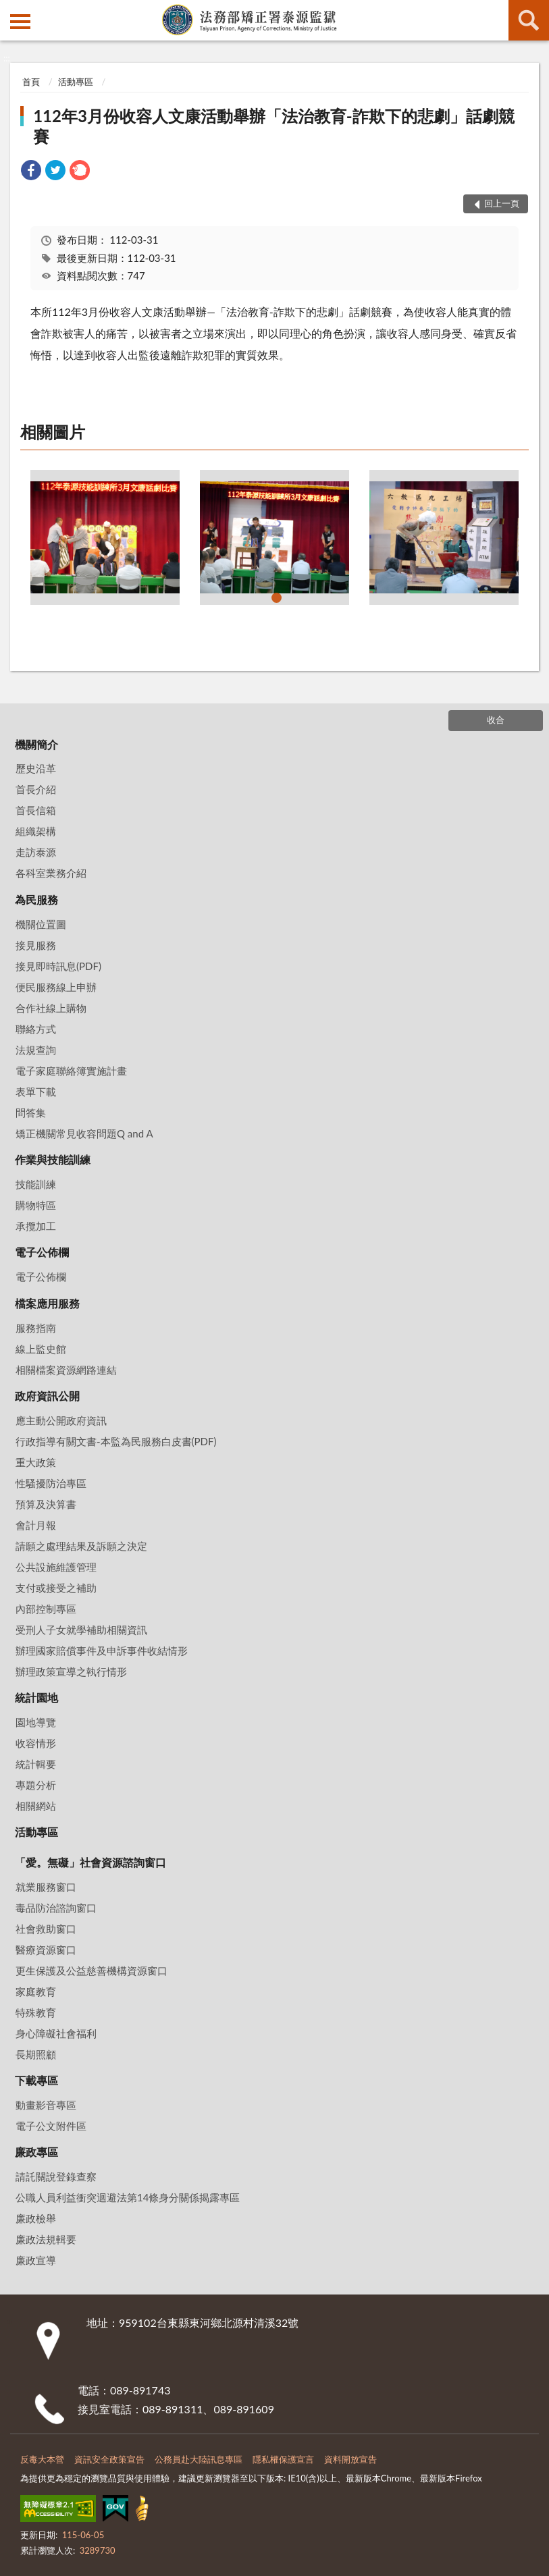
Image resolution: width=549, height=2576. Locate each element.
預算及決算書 (46, 1504)
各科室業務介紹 (51, 873)
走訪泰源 (36, 852)
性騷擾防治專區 (51, 1483)
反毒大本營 (42, 2459)
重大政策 (36, 1462)
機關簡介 (36, 744)
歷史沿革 (36, 768)
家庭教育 (36, 1991)
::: (10, 10)
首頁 (31, 81)
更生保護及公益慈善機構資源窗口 (91, 1970)
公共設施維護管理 (56, 1567)
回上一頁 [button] (501, 203)
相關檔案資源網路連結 (66, 1370)
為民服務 (36, 899)
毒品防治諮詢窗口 (56, 1908)
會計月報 (36, 1525)
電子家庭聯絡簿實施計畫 (71, 1071)
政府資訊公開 (47, 1395)
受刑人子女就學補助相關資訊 (81, 1630)
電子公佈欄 (42, 1251)
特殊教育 (36, 2012)
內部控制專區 (46, 1609)
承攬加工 (36, 1226)
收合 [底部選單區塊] (495, 719)
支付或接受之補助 (56, 1588)
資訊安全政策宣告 (109, 2459)
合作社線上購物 (51, 1008)
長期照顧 (36, 2054)
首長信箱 (36, 810)
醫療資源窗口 (46, 1949)
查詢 (528, 20)
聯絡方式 (36, 1029)
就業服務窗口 (46, 1887)
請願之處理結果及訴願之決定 (81, 1546)
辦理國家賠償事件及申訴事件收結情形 (102, 1650)
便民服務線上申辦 (56, 987)
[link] (31, 172)
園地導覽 (36, 1722)
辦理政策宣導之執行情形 (71, 1671)
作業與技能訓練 (52, 1159)
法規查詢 (36, 1050)
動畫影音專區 (46, 2105)
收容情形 (36, 1743)
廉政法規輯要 (46, 2239)
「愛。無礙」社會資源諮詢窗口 (90, 1862)
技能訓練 (36, 1184)
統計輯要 (36, 1764)
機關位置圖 (41, 924)
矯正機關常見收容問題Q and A (84, 1133)
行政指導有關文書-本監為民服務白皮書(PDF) (116, 1441)
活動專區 (75, 81)
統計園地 (36, 1697)
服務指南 (36, 1328)
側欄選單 (20, 21)
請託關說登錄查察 (56, 2176)
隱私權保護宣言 (283, 2459)
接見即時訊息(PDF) (58, 966)
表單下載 (36, 1091)
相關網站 (36, 1806)
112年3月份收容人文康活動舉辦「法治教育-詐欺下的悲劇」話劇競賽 (274, 126)
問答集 (31, 1112)
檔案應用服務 (47, 1303)
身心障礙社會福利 (56, 2033)
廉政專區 (36, 2151)
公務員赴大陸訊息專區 (198, 2459)
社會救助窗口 (46, 1929)
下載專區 (36, 2080)
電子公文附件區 (51, 2126)
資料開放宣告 (350, 2459)
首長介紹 (36, 789)
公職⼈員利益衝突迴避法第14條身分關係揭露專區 (128, 2197)
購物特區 (36, 1205)
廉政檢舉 (36, 2218)
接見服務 (36, 945)
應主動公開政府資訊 (61, 1420)
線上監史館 (41, 1349)
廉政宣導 (36, 2260)
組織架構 (36, 831)
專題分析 (36, 1785)
